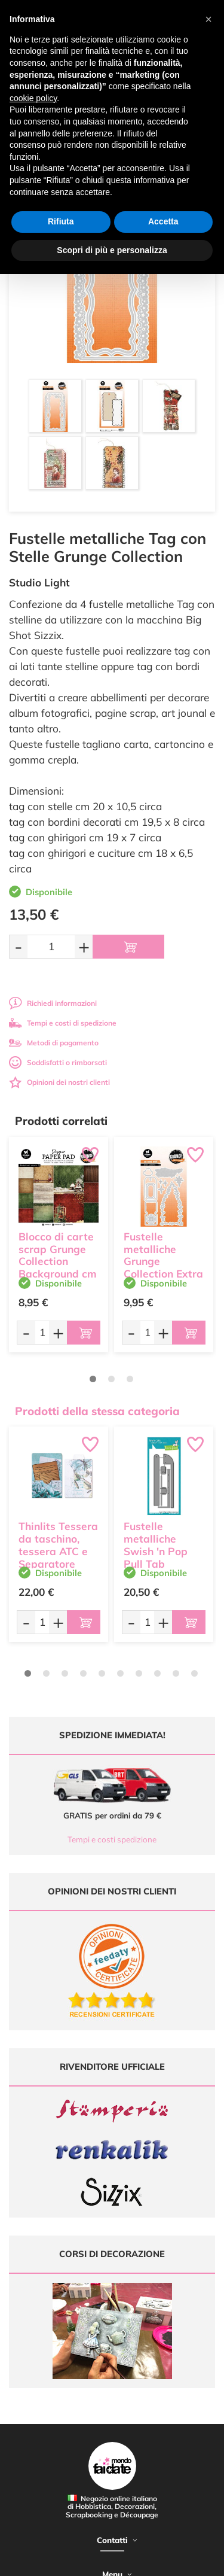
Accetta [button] (163, 221)
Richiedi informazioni (53, 1003)
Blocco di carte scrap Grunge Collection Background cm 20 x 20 (58, 1261)
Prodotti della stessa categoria (97, 1411)
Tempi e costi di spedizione (62, 1022)
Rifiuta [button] (61, 221)
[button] (208, 19)
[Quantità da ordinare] (51, 946)
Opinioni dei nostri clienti (59, 1082)
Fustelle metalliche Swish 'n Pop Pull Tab (156, 1545)
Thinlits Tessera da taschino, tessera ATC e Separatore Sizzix (58, 1551)
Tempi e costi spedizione (112, 1839)
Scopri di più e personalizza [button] (112, 250)
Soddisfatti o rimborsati (58, 1062)
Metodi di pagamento (54, 1042)
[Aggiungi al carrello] (128, 947)
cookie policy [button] (33, 98)
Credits (184, 2560)
